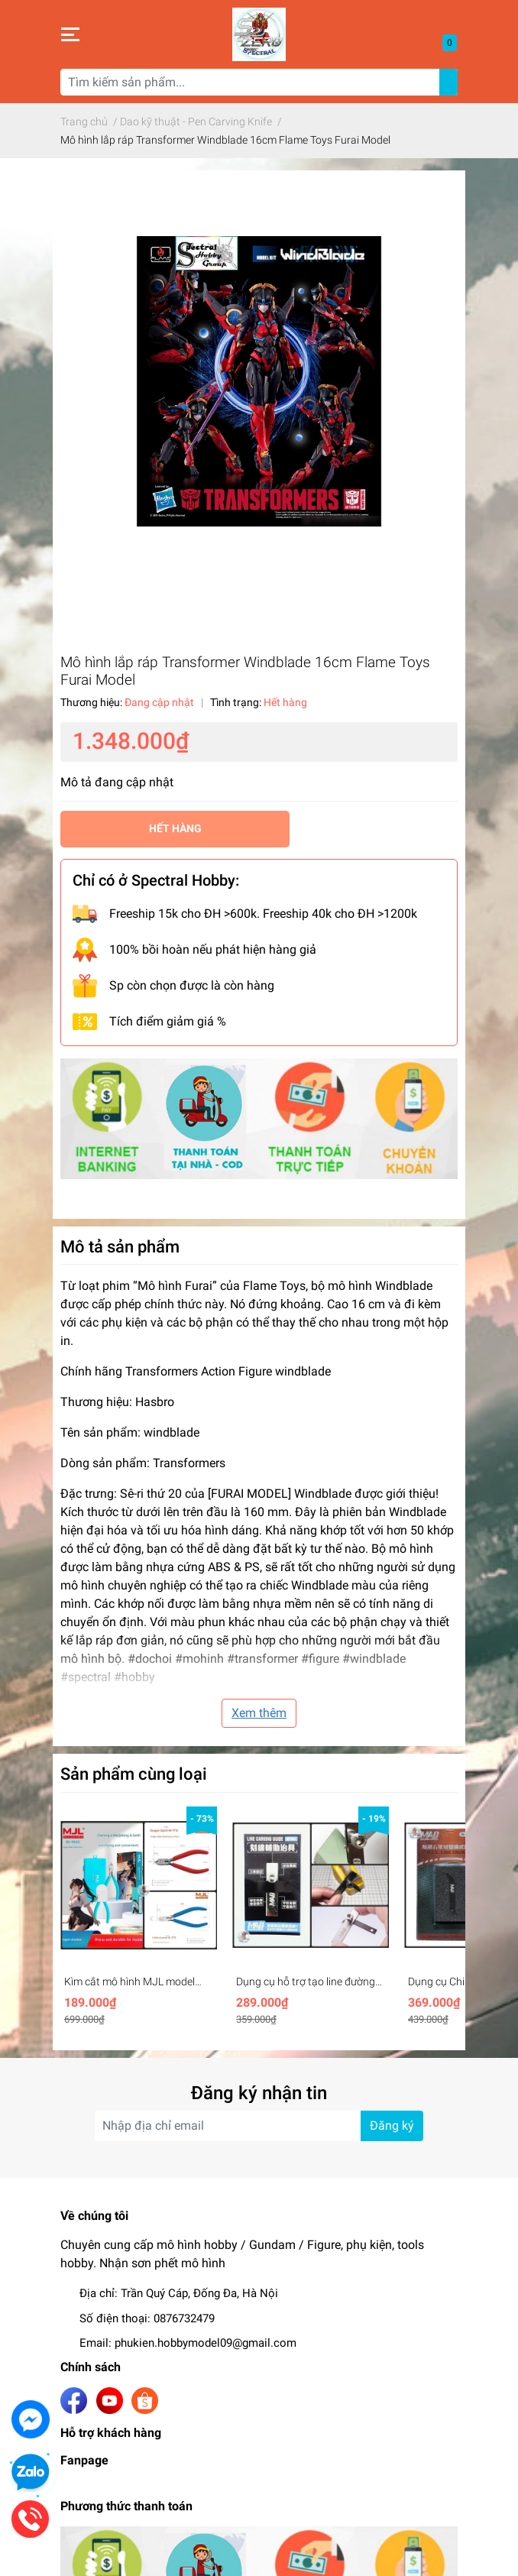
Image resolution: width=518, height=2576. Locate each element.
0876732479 (184, 2318)
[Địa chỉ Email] (259, 2126)
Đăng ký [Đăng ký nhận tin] (392, 2125)
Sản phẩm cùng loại (133, 1774)
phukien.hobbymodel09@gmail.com (205, 2343)
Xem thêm (259, 1713)
